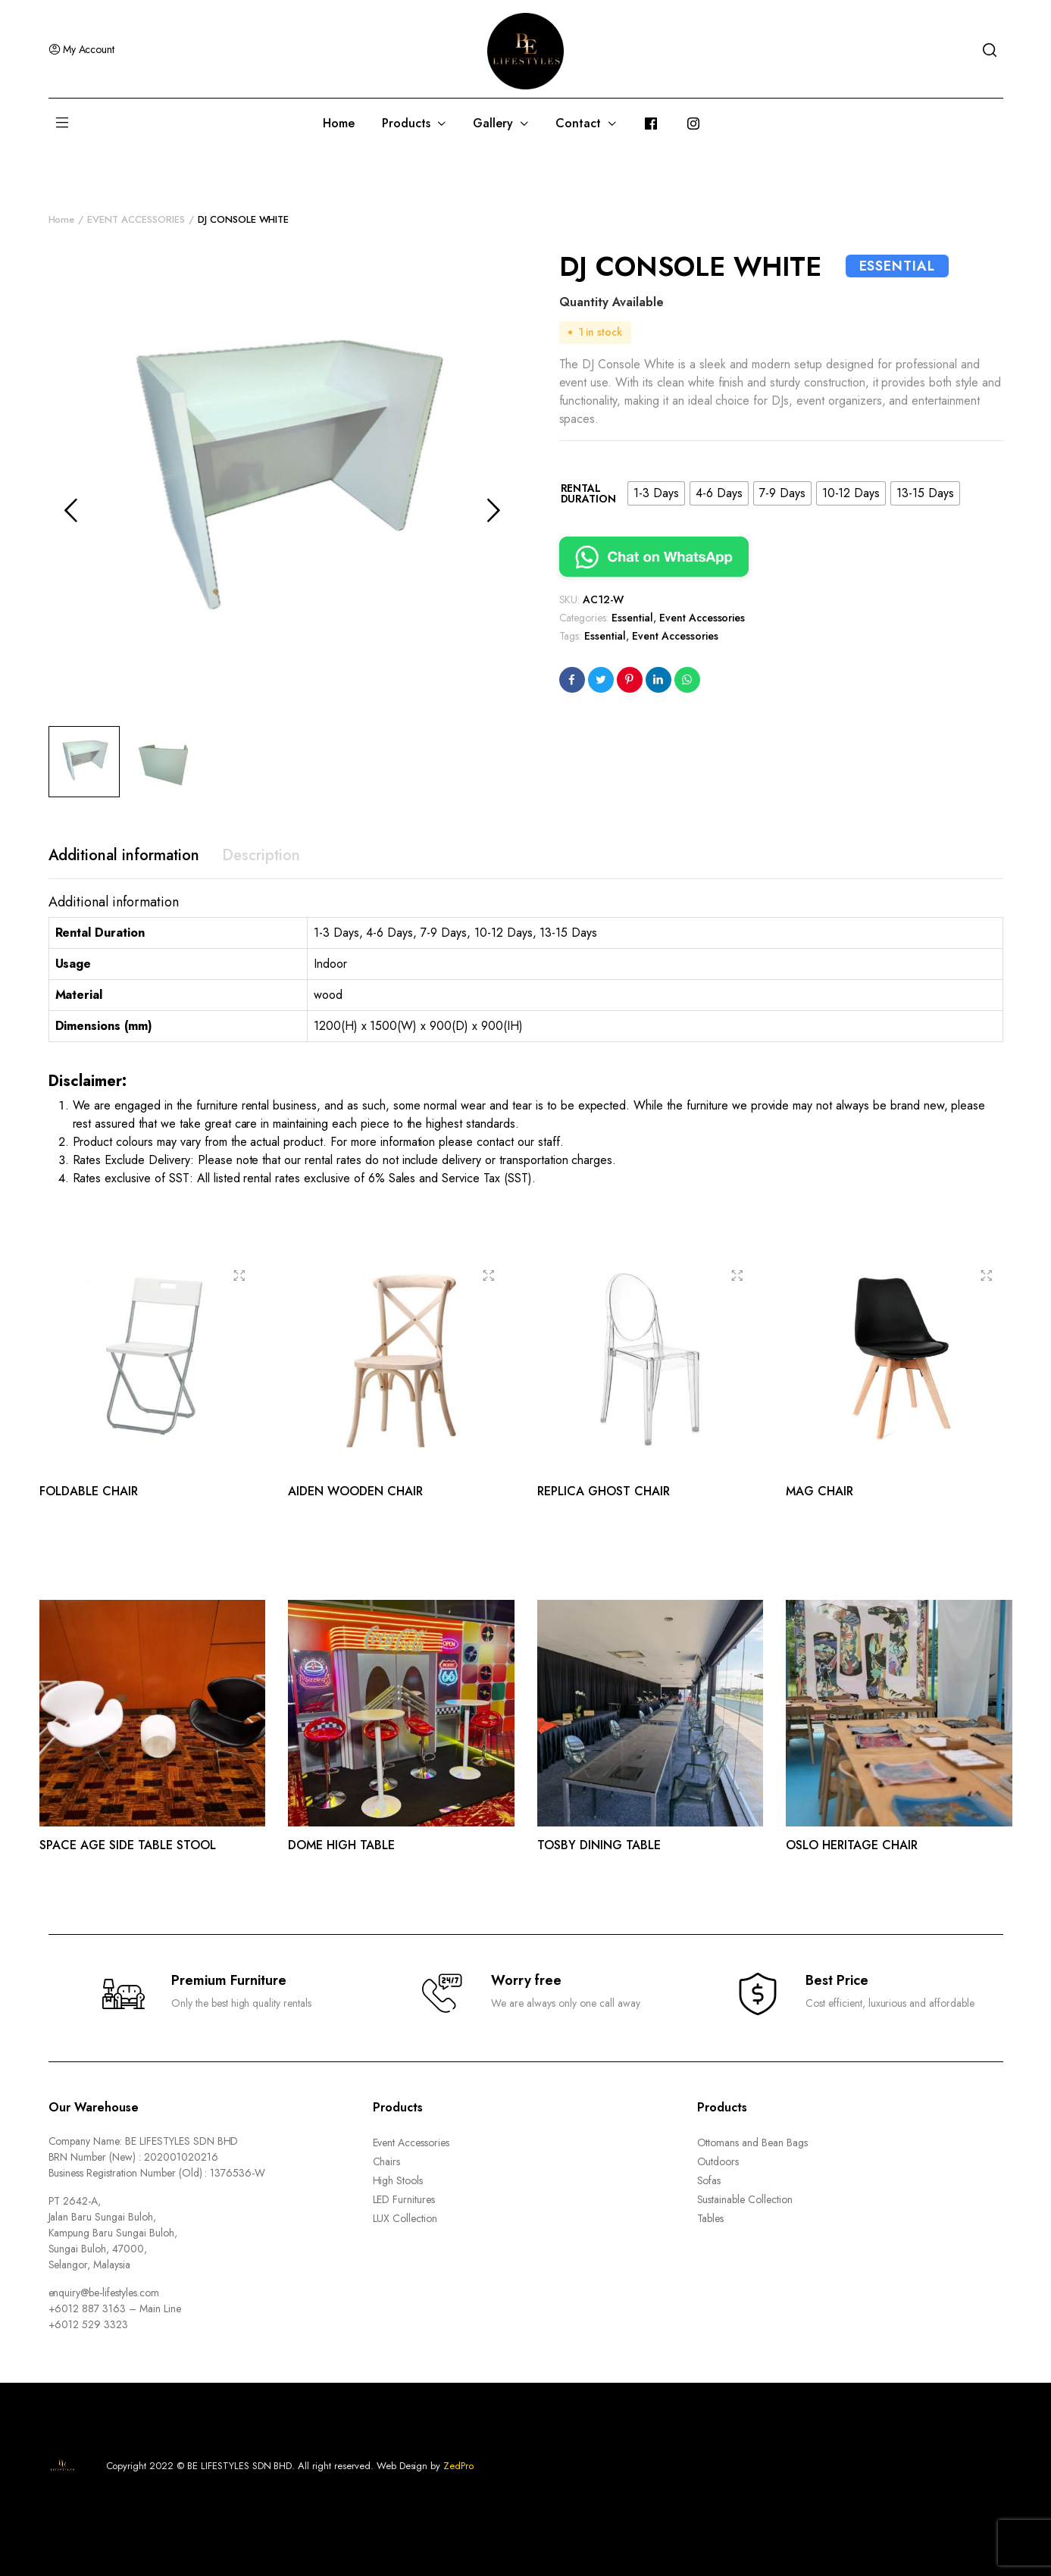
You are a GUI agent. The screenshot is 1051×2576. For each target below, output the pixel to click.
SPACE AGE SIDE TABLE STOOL (127, 1845)
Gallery (493, 123)
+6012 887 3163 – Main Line (114, 2308)
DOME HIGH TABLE (341, 1845)
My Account (81, 49)
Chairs (387, 2161)
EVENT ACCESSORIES (136, 219)
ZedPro (458, 2466)
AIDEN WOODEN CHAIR (355, 1491)
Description (261, 855)
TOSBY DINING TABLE (599, 1845)
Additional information (123, 855)
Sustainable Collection (745, 2199)
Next (494, 510)
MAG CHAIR (819, 1491)
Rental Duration (589, 493)
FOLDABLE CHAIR (88, 1491)
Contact (578, 123)
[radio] (656, 493)
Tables (710, 2218)
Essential (632, 617)
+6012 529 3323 (88, 2324)
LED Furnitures (404, 2199)
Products (406, 123)
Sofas (709, 2180)
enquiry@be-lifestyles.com (103, 2292)
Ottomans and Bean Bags (752, 2142)
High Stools (398, 2180)
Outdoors (718, 2161)
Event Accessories (702, 617)
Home (339, 123)
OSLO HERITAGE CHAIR (852, 1845)
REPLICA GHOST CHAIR (603, 1491)
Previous (71, 510)
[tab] (123, 855)
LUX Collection (405, 2218)
